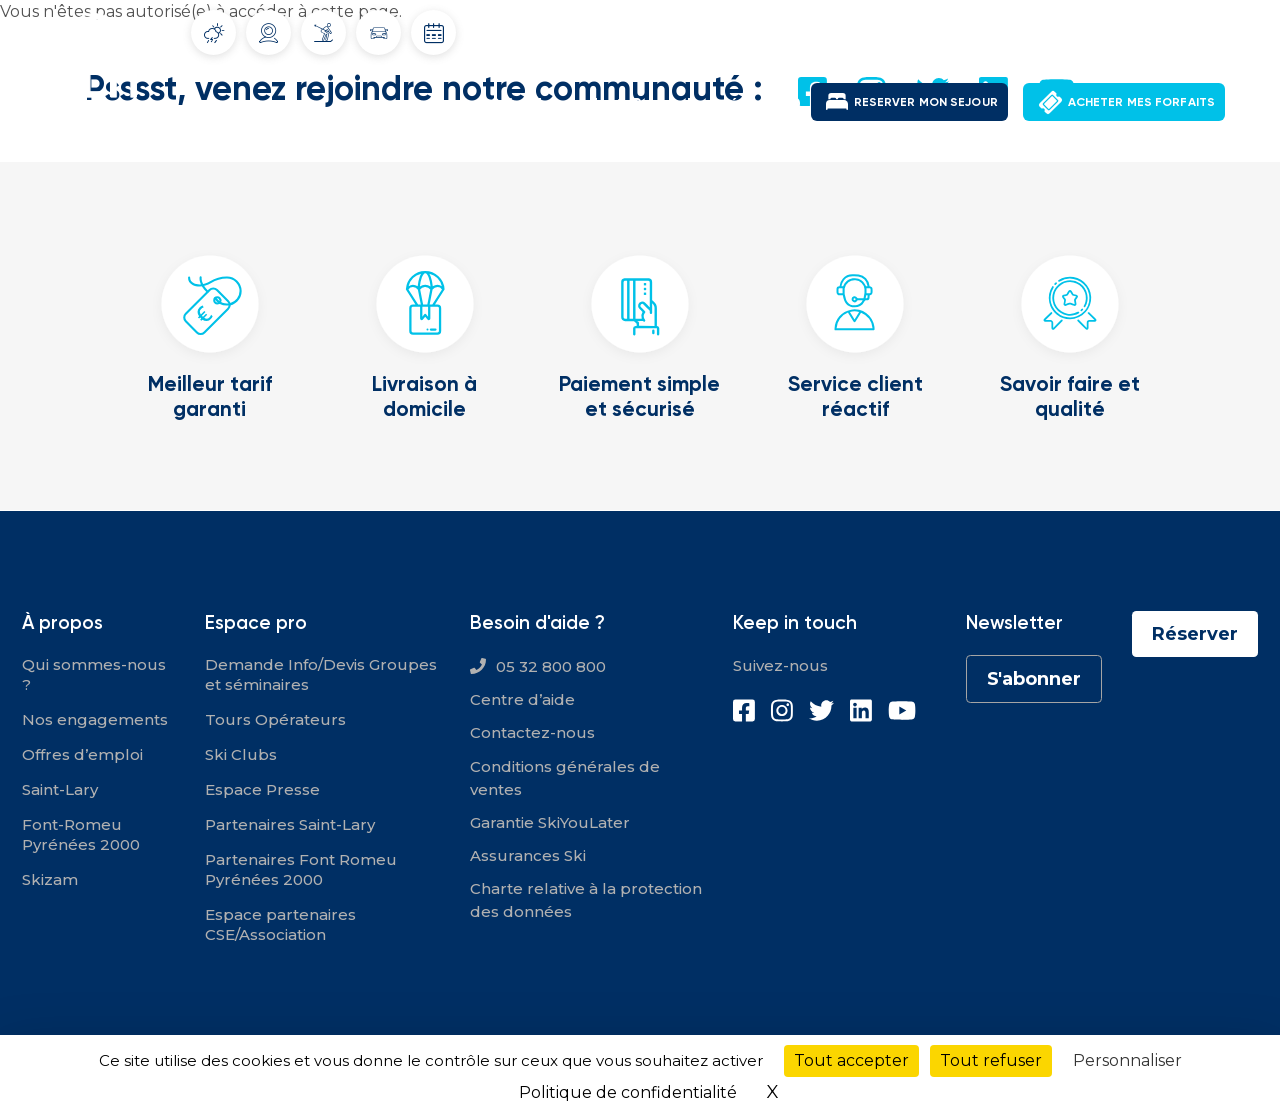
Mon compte (1106, 29)
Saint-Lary (530, 103)
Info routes (379, 33)
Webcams (269, 33)
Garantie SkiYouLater (550, 822)
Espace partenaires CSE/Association (280, 924)
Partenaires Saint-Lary (290, 824)
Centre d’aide (522, 699)
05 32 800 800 (551, 666)
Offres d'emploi (984, 29)
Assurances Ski (528, 855)
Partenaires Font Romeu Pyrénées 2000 (301, 869)
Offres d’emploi (82, 754)
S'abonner (1034, 679)
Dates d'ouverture (434, 33)
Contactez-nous (532, 732)
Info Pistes (323, 32)
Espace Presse (262, 789)
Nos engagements (95, 719)
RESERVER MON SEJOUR (926, 101)
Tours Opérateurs (275, 719)
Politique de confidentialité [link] (628, 1092)
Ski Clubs (241, 754)
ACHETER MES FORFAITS (1141, 101)
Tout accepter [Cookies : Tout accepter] (851, 1060)
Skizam (50, 879)
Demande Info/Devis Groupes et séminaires (321, 674)
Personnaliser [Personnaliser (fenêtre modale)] (1127, 1060)
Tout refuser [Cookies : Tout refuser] (991, 1060)
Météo (214, 33)
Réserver (1195, 634)
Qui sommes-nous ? (94, 674)
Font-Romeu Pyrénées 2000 (695, 103)
